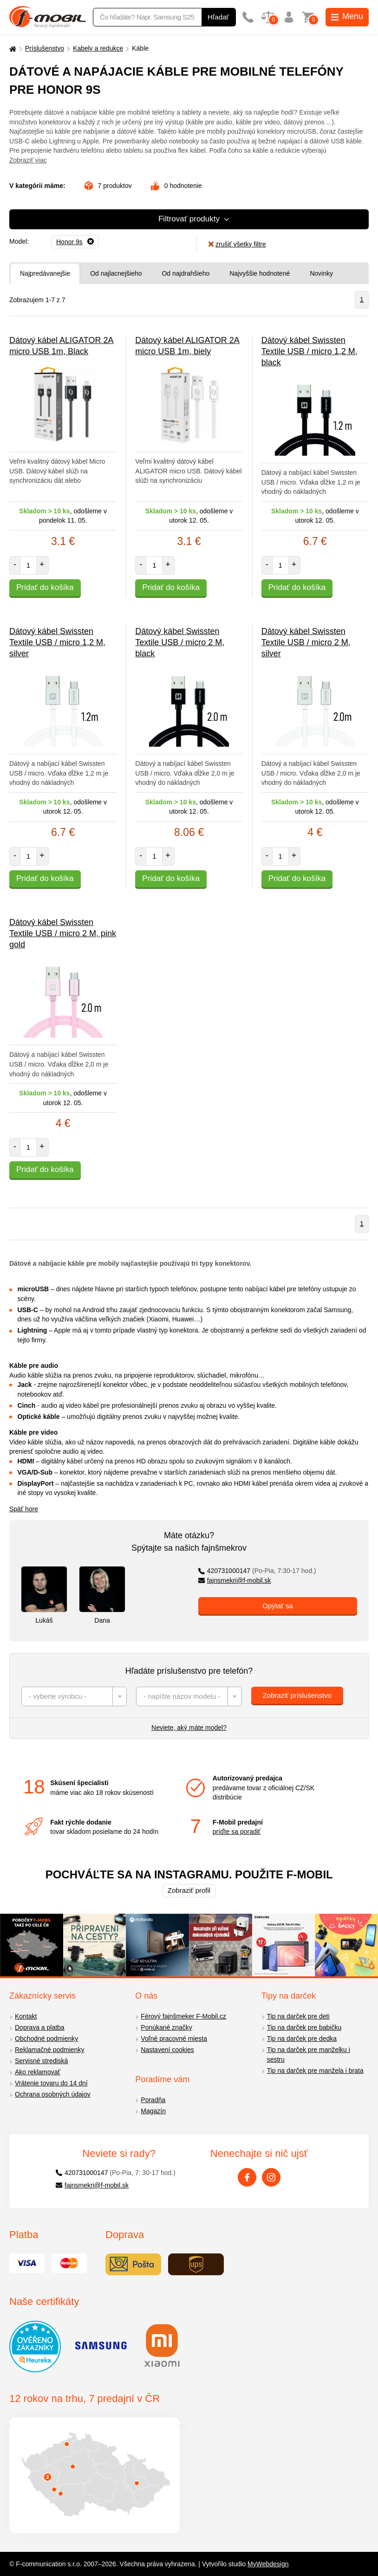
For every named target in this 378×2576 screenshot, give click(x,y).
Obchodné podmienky (46, 2038)
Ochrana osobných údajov (53, 2094)
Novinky (321, 273)
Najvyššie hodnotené (259, 273)
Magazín (153, 2111)
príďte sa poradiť (237, 1831)
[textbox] (74, 1696)
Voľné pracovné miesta (174, 2038)
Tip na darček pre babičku (304, 2027)
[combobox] (74, 1696)
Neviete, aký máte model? (189, 1727)
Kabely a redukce (98, 48)
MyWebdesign (268, 2564)
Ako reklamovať (37, 2072)
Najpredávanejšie (45, 273)
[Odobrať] (75, 242)
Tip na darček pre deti (298, 2016)
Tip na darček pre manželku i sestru (308, 2054)
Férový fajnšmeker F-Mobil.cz (183, 2016)
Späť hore (23, 1509)
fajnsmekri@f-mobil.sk (234, 1580)
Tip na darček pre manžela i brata (315, 2070)
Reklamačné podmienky (49, 2049)
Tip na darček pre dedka (302, 2038)
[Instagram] (271, 2177)
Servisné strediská (41, 2061)
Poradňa (153, 2100)
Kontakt (26, 2016)
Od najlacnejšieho (116, 273)
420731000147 (257, 1570)
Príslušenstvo (44, 48)
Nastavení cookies (167, 2049)
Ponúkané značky (166, 2027)
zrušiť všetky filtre (237, 244)
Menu (347, 16)
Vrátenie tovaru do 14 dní (51, 2083)
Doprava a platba (40, 2027)
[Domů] (11, 48)
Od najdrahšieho (185, 273)
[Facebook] (247, 2177)
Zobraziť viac (28, 160)
